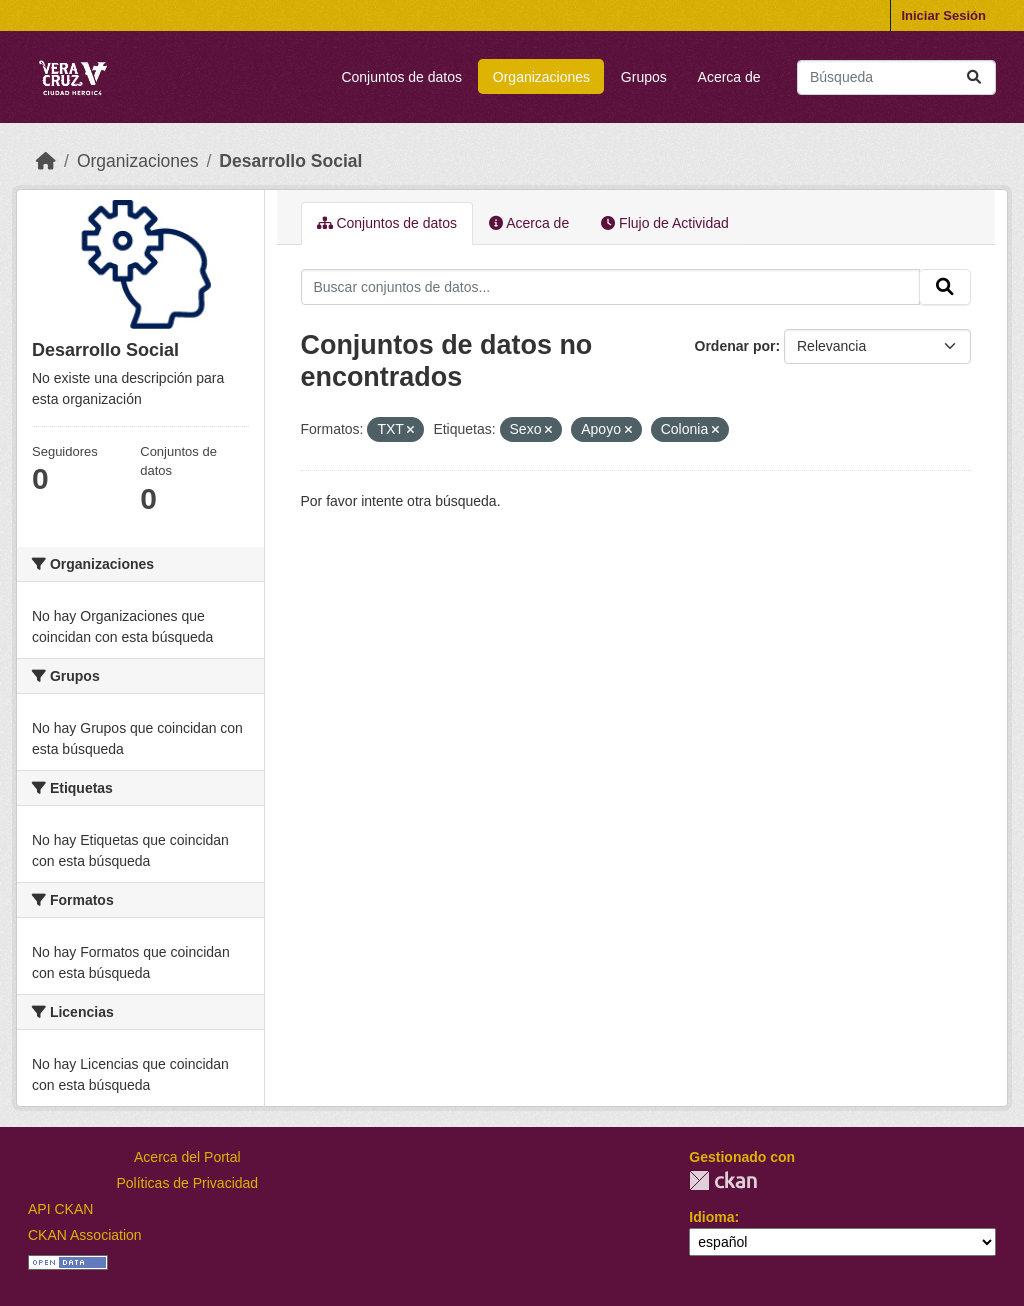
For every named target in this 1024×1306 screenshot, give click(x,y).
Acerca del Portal (187, 1157)
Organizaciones (541, 77)
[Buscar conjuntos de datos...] (896, 77)
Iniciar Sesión (943, 15)
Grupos (644, 77)
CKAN (723, 1180)
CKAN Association (85, 1235)
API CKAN (60, 1209)
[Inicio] (46, 161)
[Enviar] (974, 77)
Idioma (711, 1217)
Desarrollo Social (290, 161)
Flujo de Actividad (665, 223)
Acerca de (729, 77)
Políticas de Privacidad (188, 1183)
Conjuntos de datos (401, 77)
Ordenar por (735, 346)
